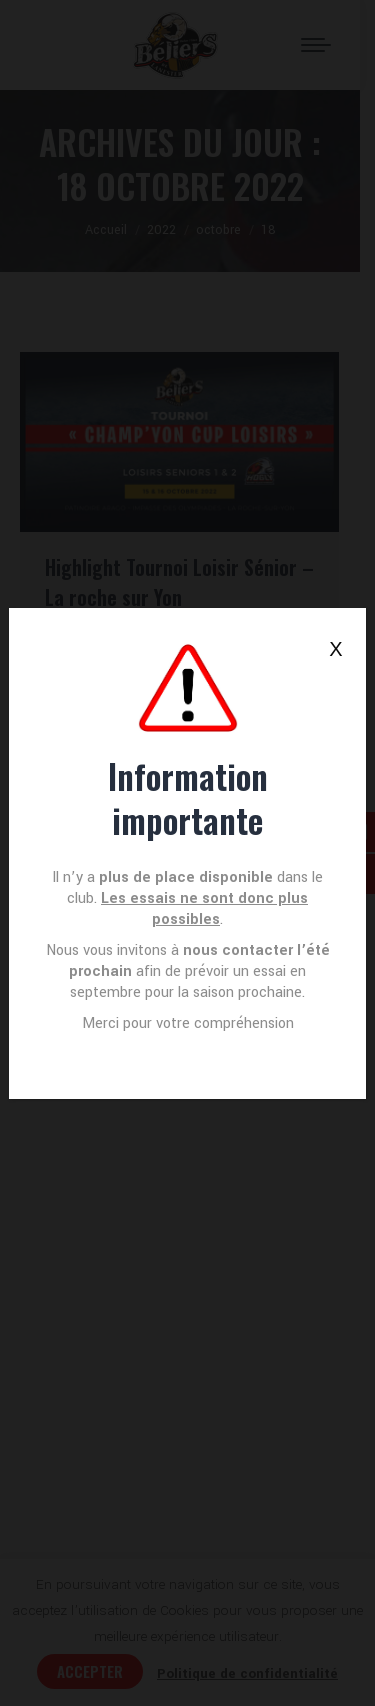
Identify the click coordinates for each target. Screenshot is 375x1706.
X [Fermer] (335, 649)
